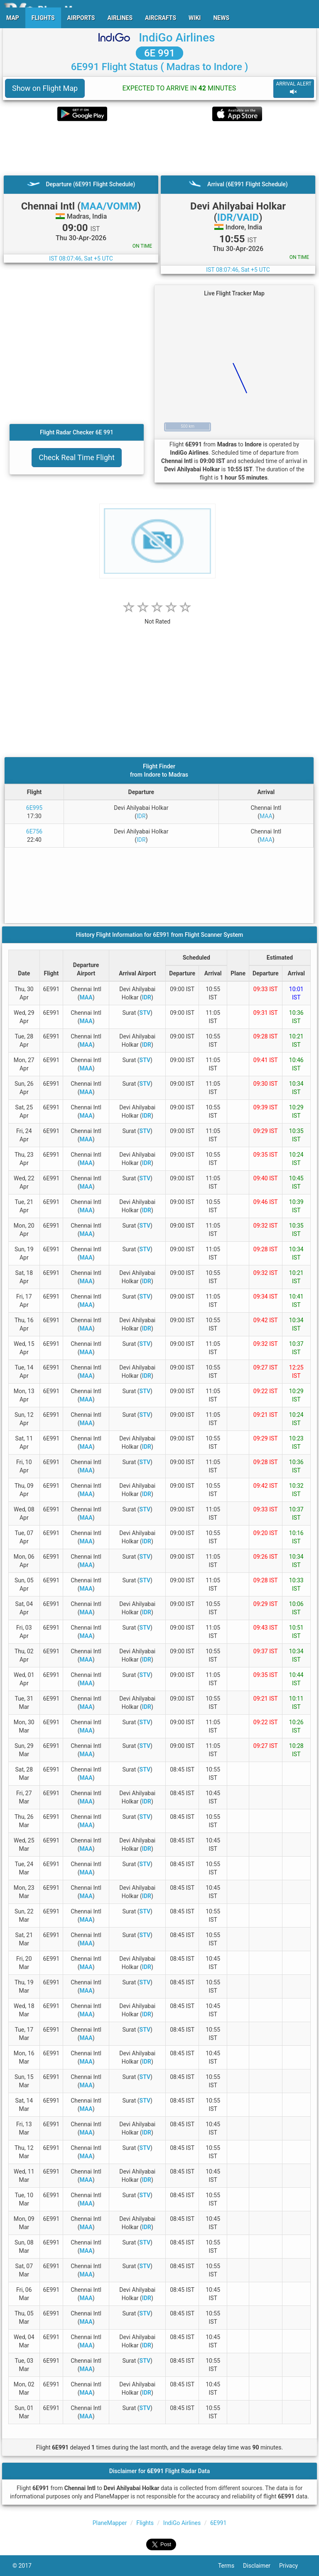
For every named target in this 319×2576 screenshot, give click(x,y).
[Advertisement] (159, 148)
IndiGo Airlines (177, 37)
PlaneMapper (110, 2523)
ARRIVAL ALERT (294, 88)
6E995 (34, 807)
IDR (141, 816)
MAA (266, 816)
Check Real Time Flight (77, 457)
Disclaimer (261, 2565)
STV (145, 1012)
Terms (230, 2565)
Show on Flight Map (45, 88)
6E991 (218, 2523)
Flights (145, 2523)
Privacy (293, 2565)
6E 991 (159, 53)
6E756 (34, 831)
